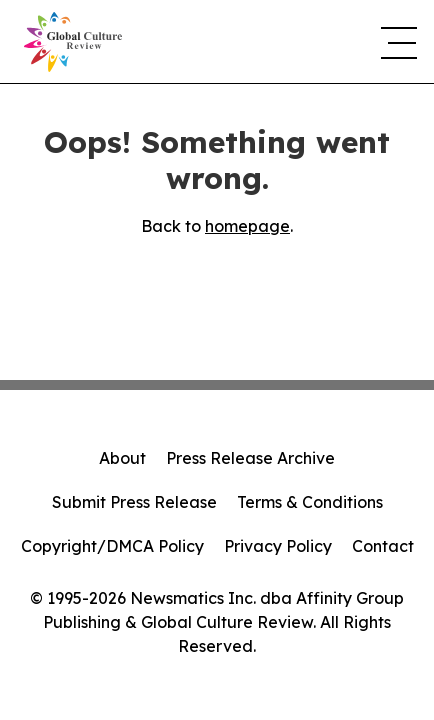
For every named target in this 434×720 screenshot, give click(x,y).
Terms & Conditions (310, 502)
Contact (383, 546)
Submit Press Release (134, 502)
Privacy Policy (278, 546)
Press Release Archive (250, 458)
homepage (247, 226)
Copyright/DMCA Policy (112, 546)
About (122, 458)
